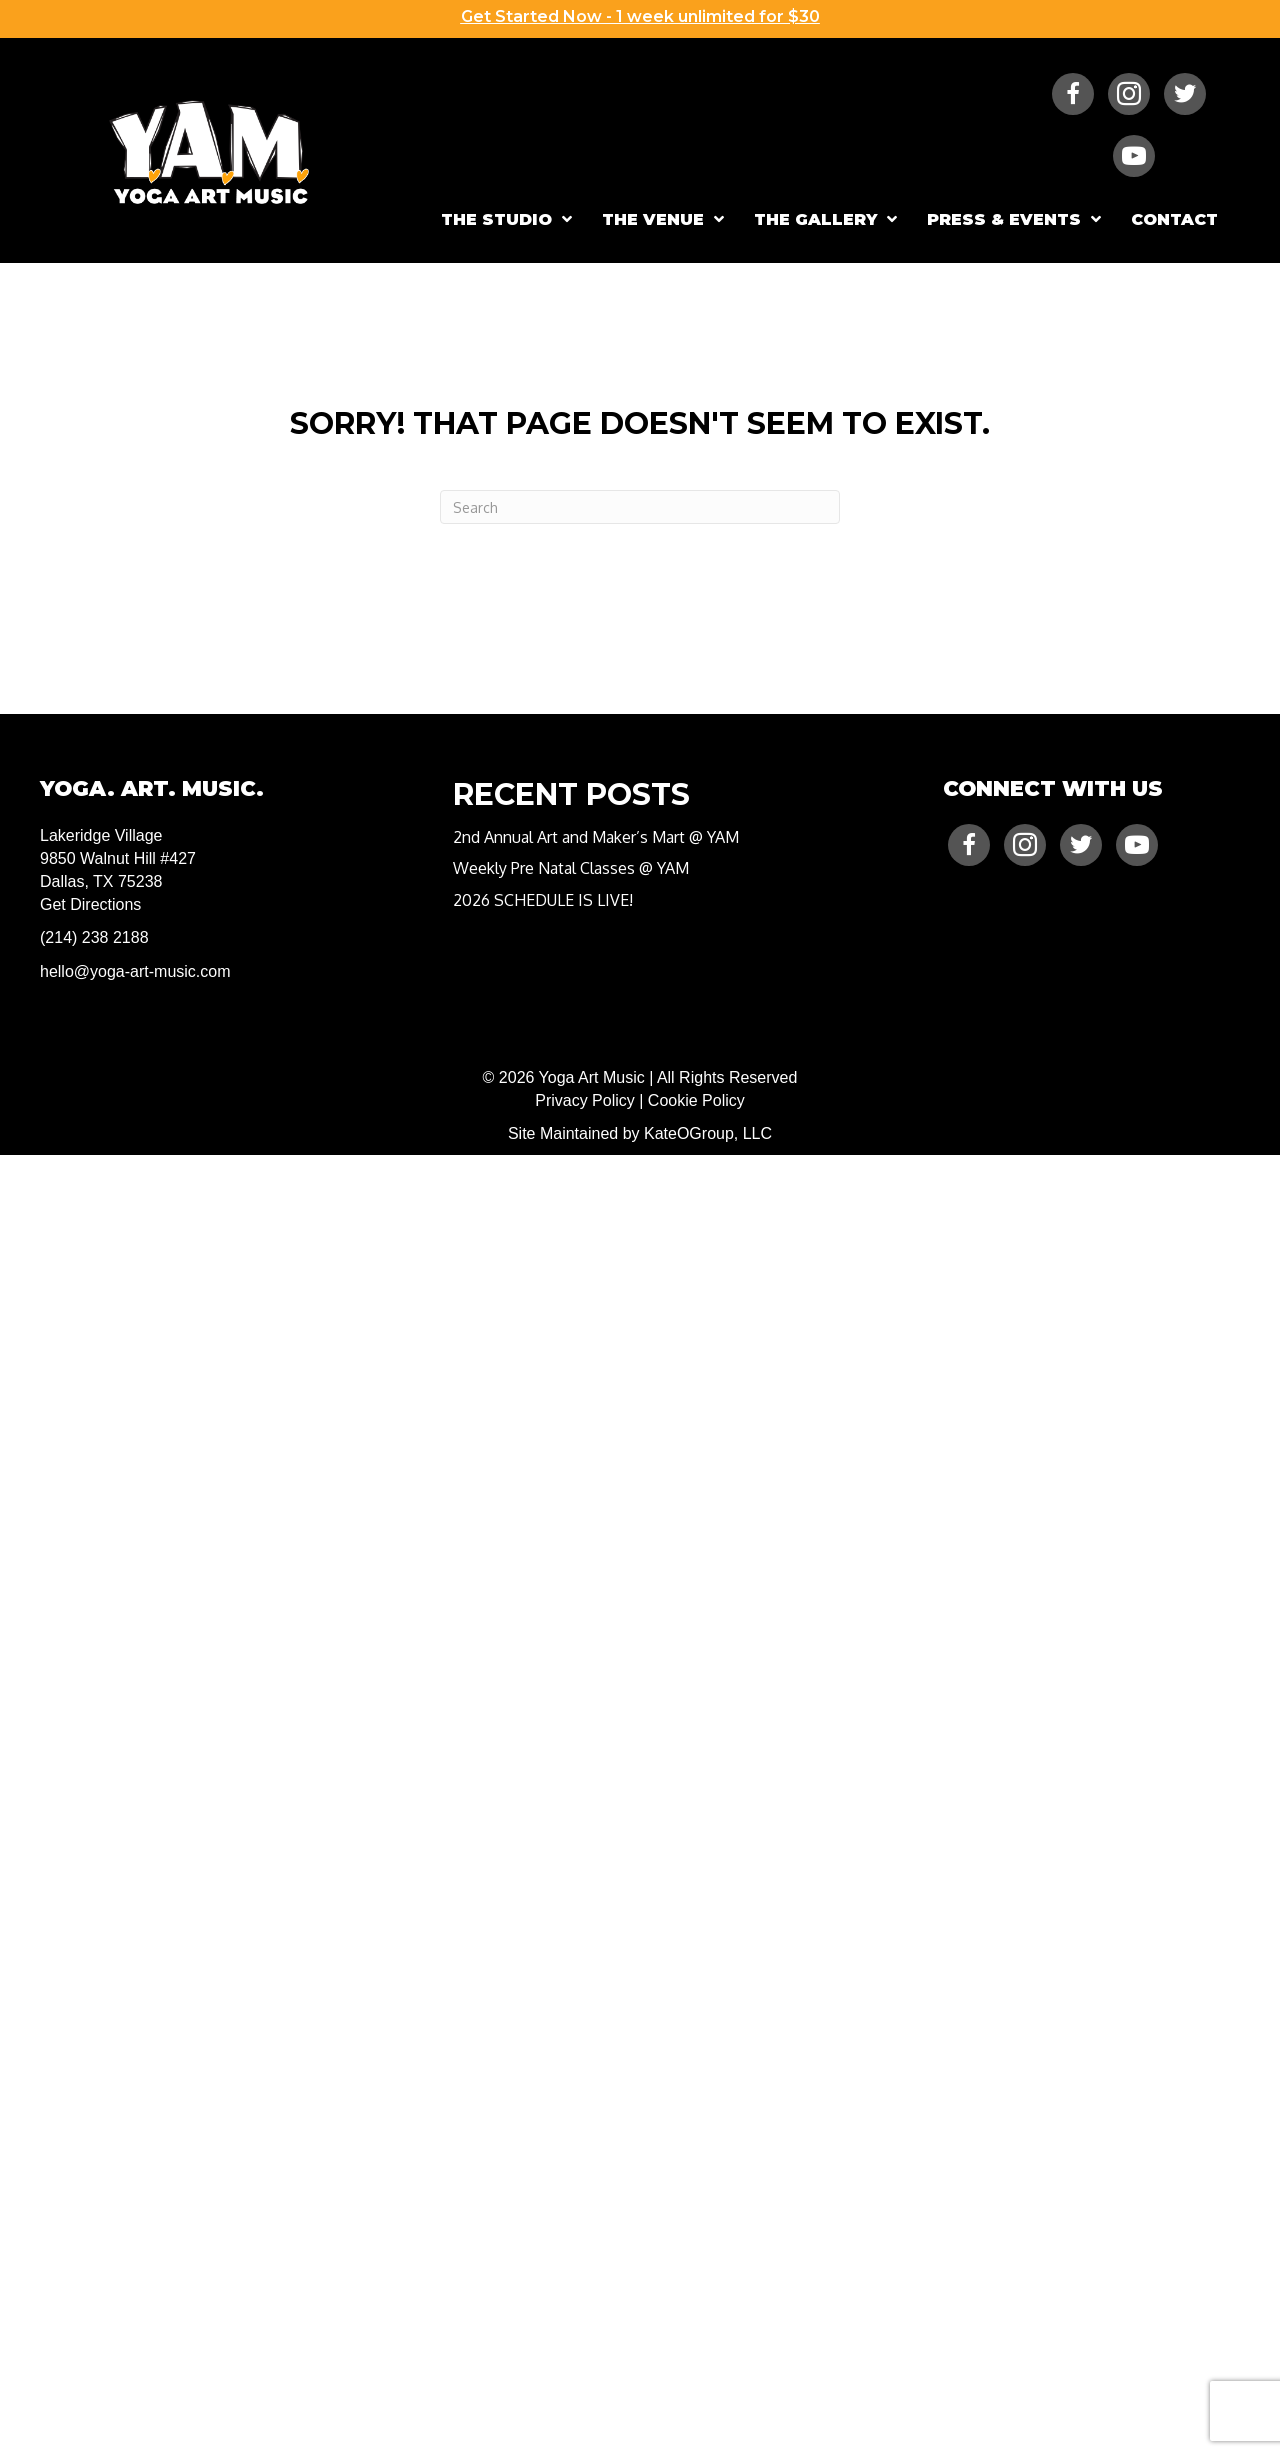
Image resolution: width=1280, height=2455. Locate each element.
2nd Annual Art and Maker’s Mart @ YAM (596, 837)
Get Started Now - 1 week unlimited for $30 (640, 16)
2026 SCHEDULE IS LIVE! (543, 900)
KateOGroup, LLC (708, 1133)
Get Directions (90, 904)
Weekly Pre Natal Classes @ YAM (571, 868)
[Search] (640, 507)
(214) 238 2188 (94, 937)
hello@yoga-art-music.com (135, 971)
